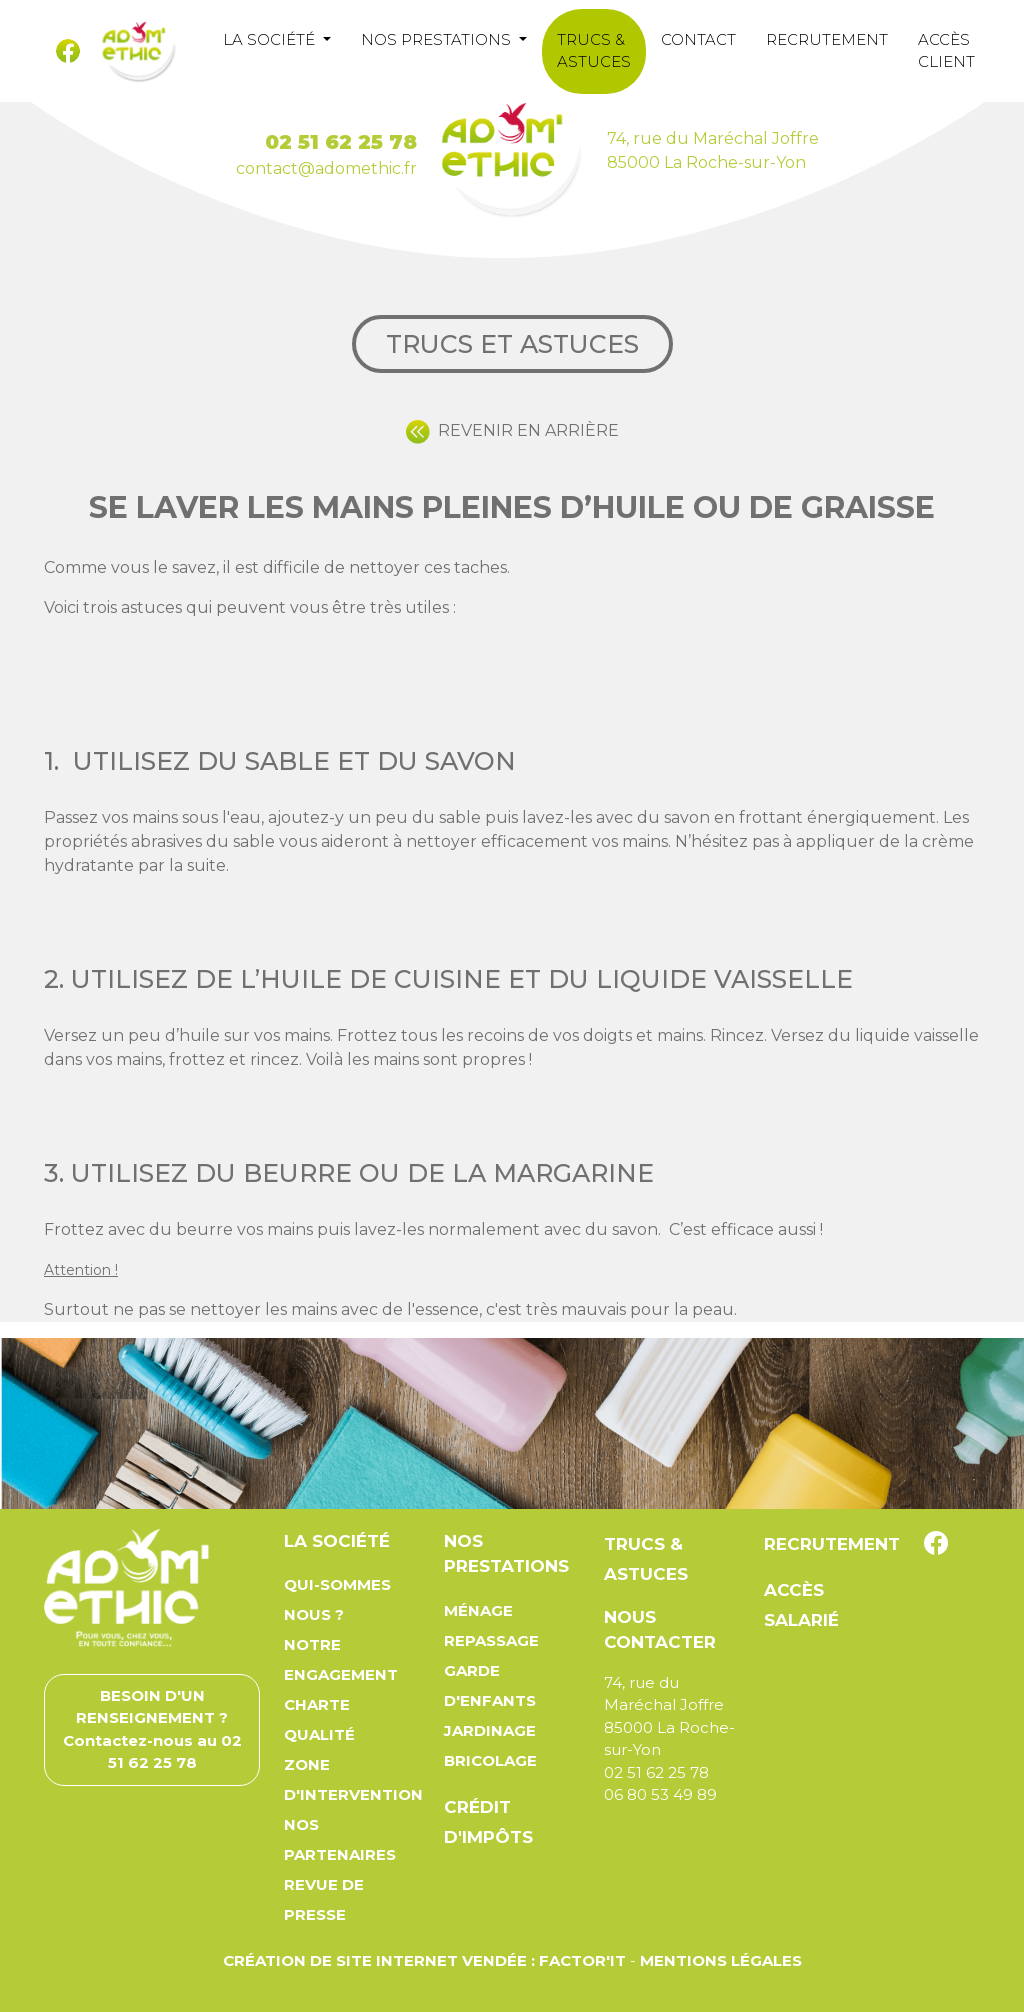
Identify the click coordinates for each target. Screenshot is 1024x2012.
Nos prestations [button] (438, 39)
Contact (698, 39)
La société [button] (271, 39)
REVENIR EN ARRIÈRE (512, 430)
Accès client (946, 51)
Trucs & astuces (594, 51)
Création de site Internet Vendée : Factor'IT (424, 1960)
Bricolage (490, 1760)
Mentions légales (721, 1960)
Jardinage (490, 1730)
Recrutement (827, 39)
